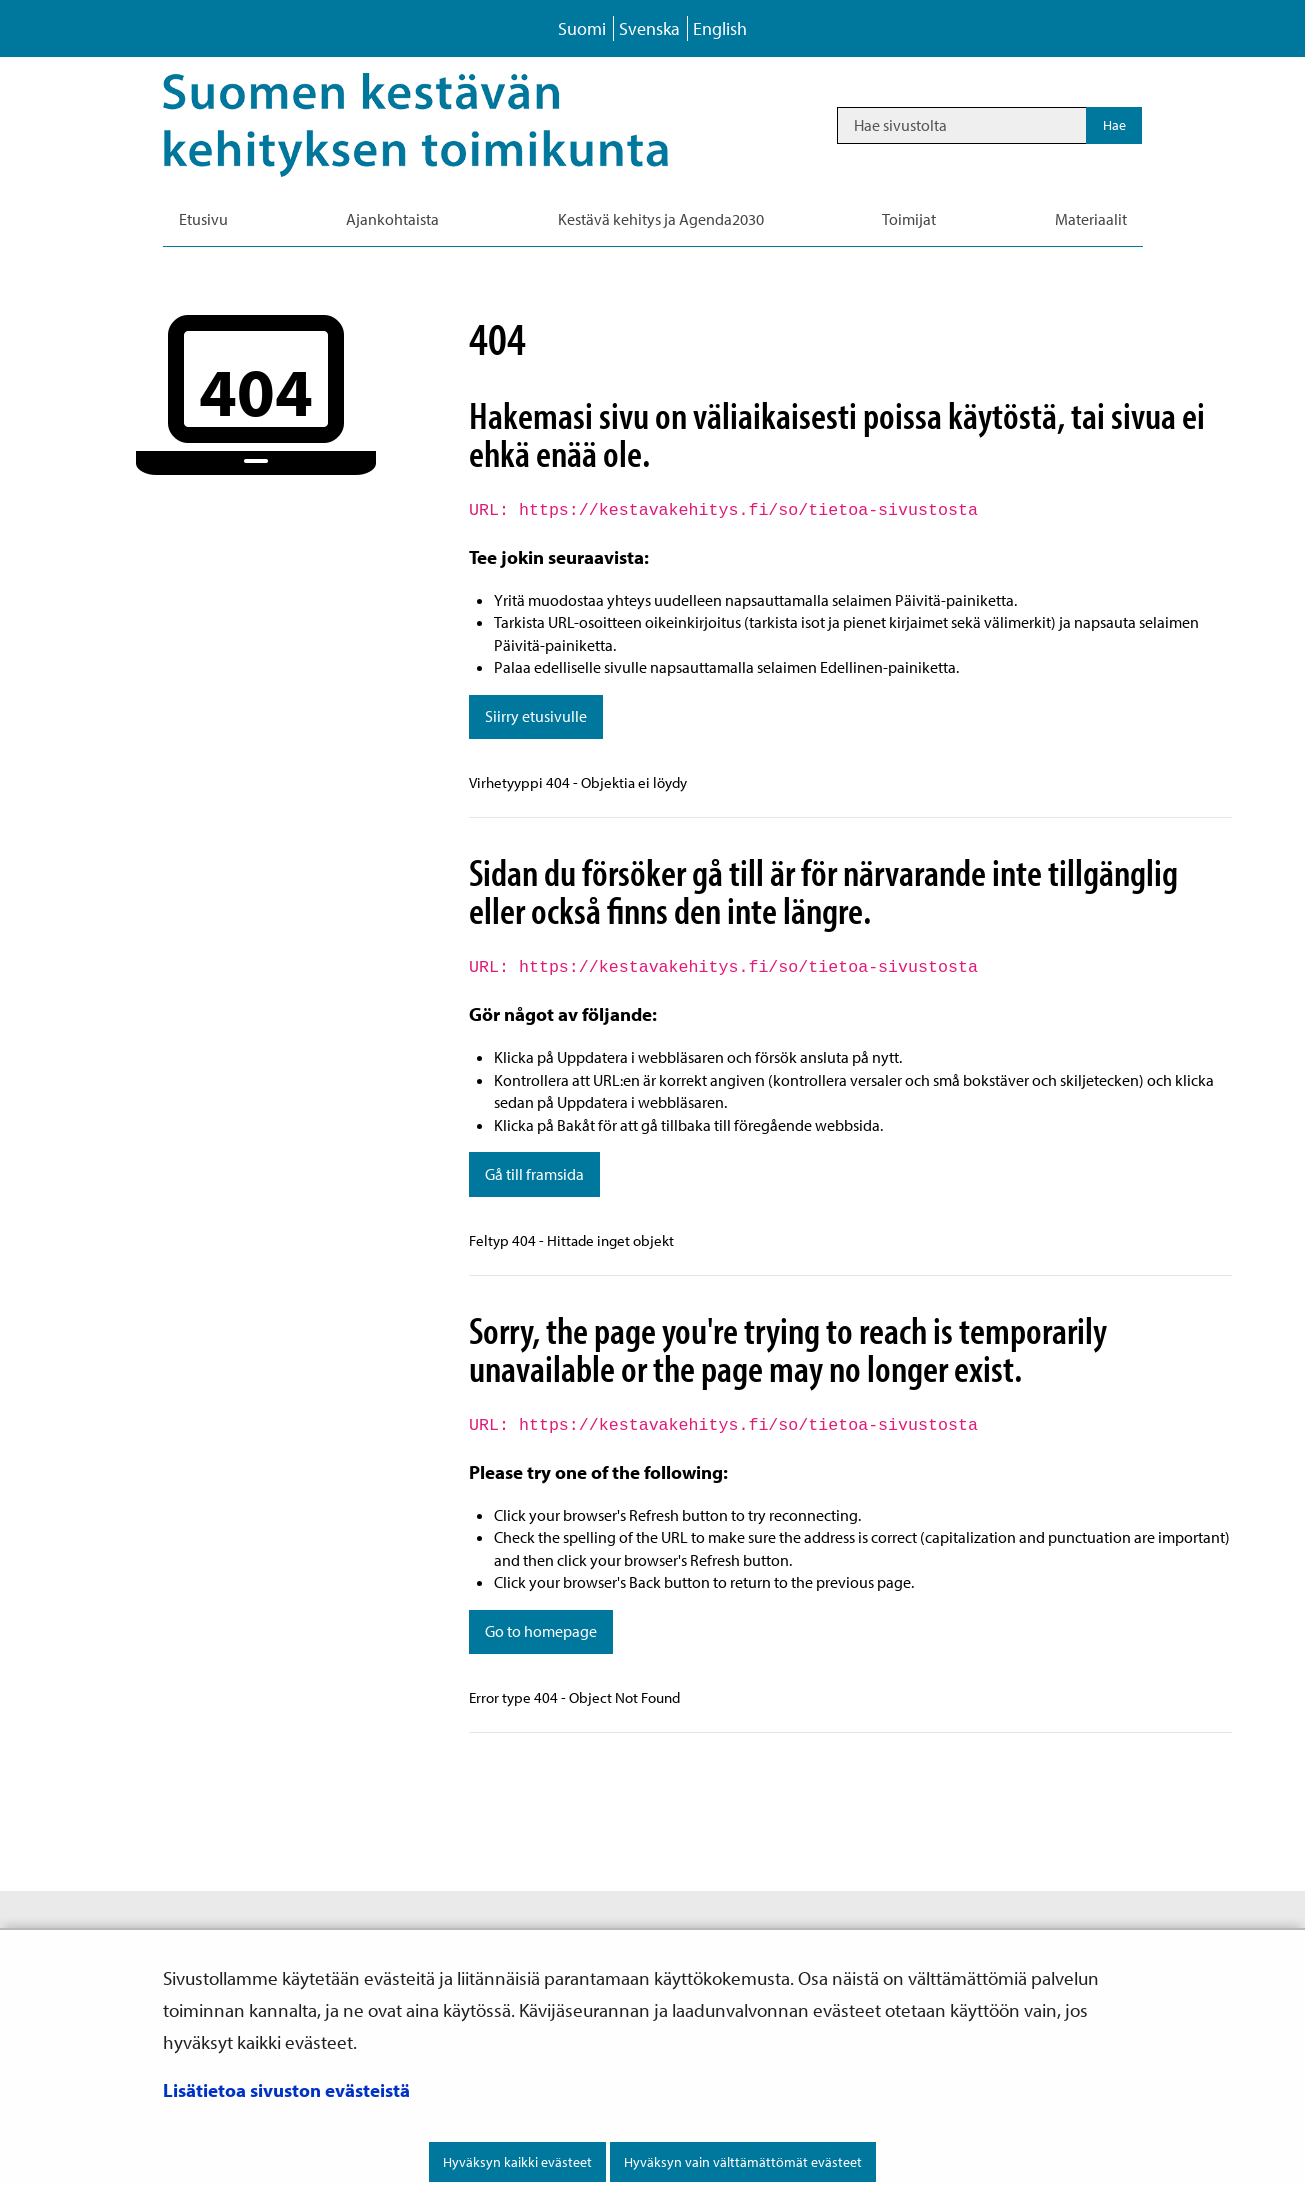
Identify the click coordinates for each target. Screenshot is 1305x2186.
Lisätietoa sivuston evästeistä (286, 2090)
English (720, 28)
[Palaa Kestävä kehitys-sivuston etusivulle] (443, 125)
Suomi (582, 28)
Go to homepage (541, 1631)
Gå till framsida (534, 1174)
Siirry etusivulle (536, 716)
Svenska (649, 28)
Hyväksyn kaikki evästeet (517, 2162)
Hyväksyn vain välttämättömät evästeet (743, 2162)
